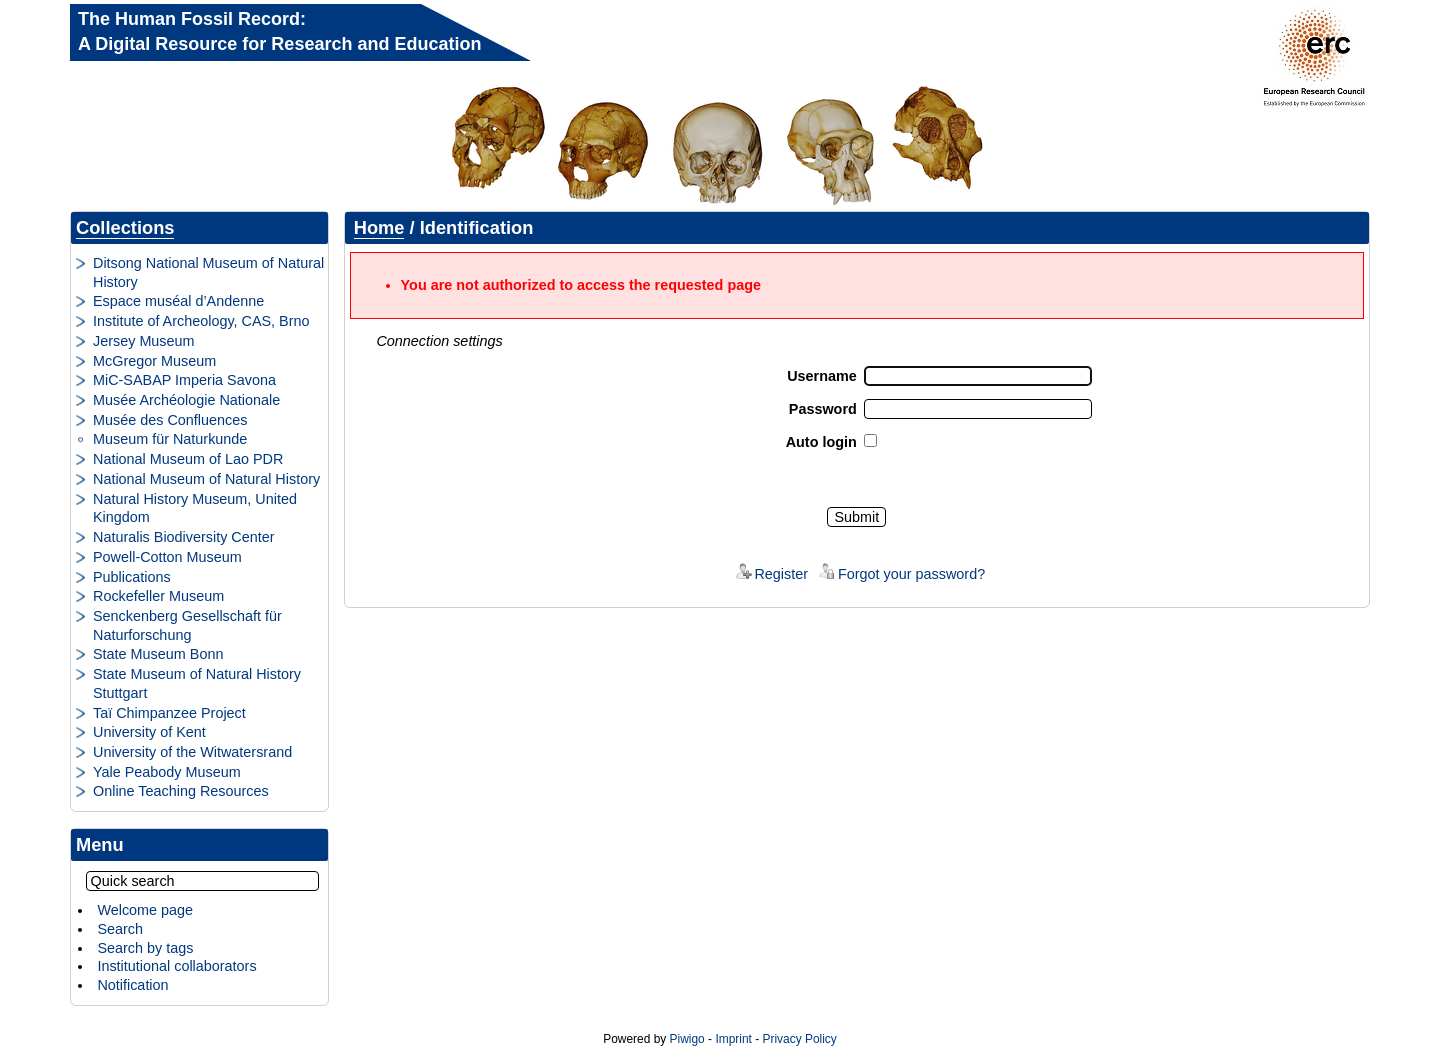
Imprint (733, 1039)
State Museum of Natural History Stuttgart (197, 683)
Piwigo (687, 1039)
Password (823, 409)
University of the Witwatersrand (192, 752)
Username (822, 376)
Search (120, 929)
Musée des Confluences (170, 420)
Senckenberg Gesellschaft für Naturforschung (187, 625)
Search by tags (145, 948)
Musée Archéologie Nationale (186, 400)
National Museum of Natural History (206, 479)
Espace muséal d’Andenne (178, 301)
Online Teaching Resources (181, 791)
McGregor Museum (154, 361)
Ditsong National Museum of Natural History (208, 272)
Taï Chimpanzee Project (169, 713)
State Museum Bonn (158, 654)
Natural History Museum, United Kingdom (195, 508)
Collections (125, 227)
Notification (132, 985)
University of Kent (149, 732)
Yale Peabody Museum (167, 772)
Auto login (821, 442)
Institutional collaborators (176, 966)
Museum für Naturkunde (170, 439)
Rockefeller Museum (158, 596)
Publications (132, 577)
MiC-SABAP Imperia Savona (184, 380)
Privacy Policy (799, 1039)
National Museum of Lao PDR (188, 459)
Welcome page (145, 910)
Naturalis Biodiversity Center (184, 537)
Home (379, 227)
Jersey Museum (144, 341)
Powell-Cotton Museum (167, 557)
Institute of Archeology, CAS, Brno (201, 321)
